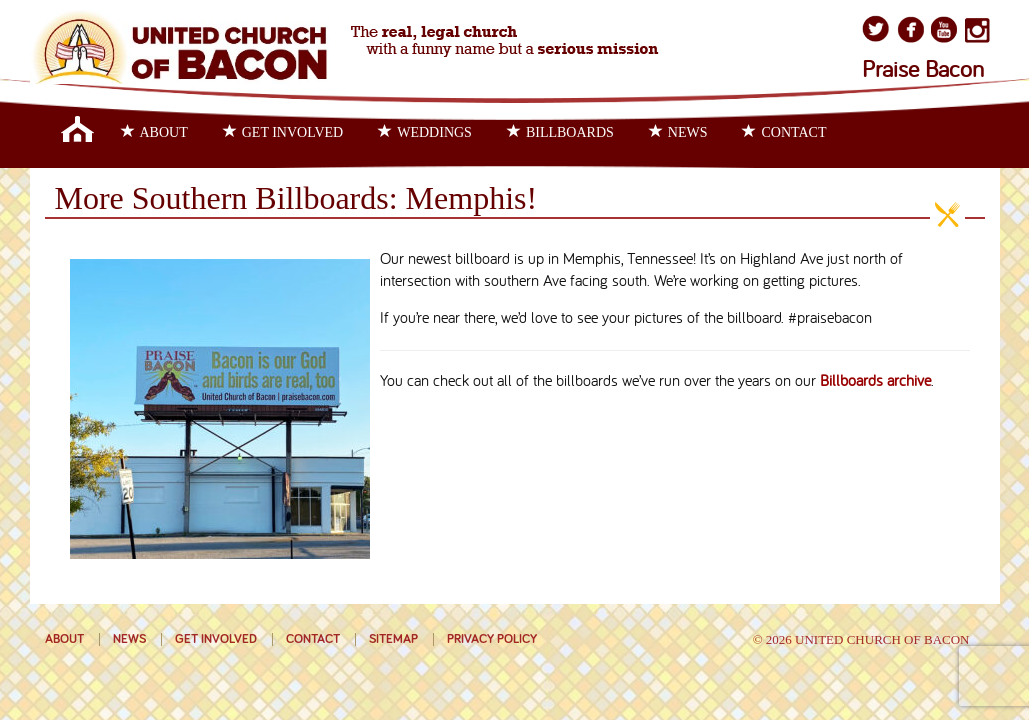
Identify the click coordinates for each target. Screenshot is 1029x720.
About (154, 132)
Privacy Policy (492, 639)
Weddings (425, 132)
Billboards (560, 132)
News (678, 132)
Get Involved (283, 132)
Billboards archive (875, 382)
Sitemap (393, 639)
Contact (784, 132)
